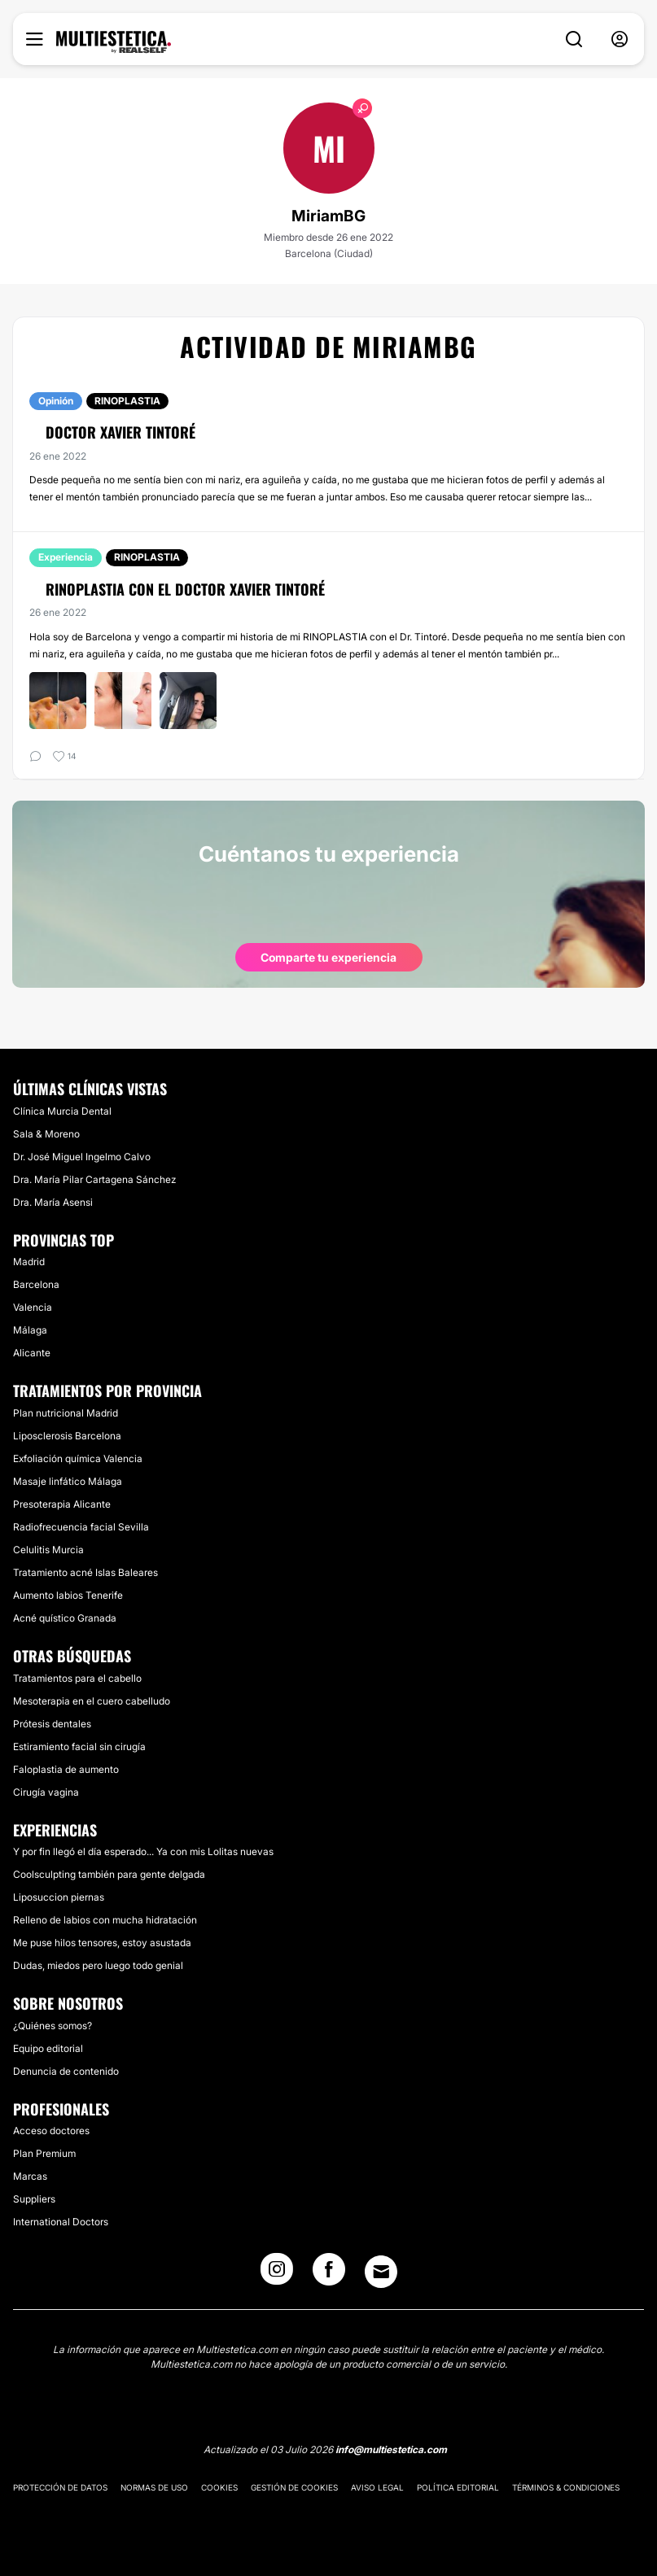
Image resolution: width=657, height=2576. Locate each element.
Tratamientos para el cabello (77, 1678)
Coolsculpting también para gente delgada (109, 1874)
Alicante (31, 1353)
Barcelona (36, 1284)
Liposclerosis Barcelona (67, 1436)
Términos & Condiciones (566, 2487)
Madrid (29, 1261)
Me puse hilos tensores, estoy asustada (102, 1942)
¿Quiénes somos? (52, 2025)
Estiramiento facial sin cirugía (79, 1746)
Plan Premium (44, 2153)
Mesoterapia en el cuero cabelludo (91, 1701)
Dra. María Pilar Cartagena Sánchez (94, 1179)
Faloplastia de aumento (66, 1769)
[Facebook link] (329, 2274)
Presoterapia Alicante (62, 1504)
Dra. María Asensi (53, 1202)
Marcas (30, 2176)
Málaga (30, 1330)
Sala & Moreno (46, 1134)
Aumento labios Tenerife (68, 1595)
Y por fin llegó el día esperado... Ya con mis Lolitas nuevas (143, 1851)
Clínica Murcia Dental (62, 1111)
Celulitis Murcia (48, 1549)
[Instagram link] (277, 2274)
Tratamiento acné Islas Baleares (85, 1572)
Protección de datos (60, 2487)
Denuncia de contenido (66, 2071)
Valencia (32, 1307)
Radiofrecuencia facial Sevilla (81, 1527)
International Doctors (60, 2222)
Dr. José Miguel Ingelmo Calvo (82, 1156)
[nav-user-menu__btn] (619, 39)
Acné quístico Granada (64, 1618)
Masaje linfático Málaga (67, 1481)
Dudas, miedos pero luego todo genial (98, 1965)
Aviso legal (377, 2487)
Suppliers (34, 2199)
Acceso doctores (51, 2130)
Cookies (219, 2487)
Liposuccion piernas (58, 1897)
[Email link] (381, 2271)
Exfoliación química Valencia (77, 1458)
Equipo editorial (48, 2048)
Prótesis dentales (52, 1724)
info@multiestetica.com (391, 2449)
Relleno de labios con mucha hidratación (105, 1920)
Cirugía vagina (46, 1792)
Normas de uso (154, 2487)
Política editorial (458, 2487)
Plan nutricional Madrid (65, 1413)
